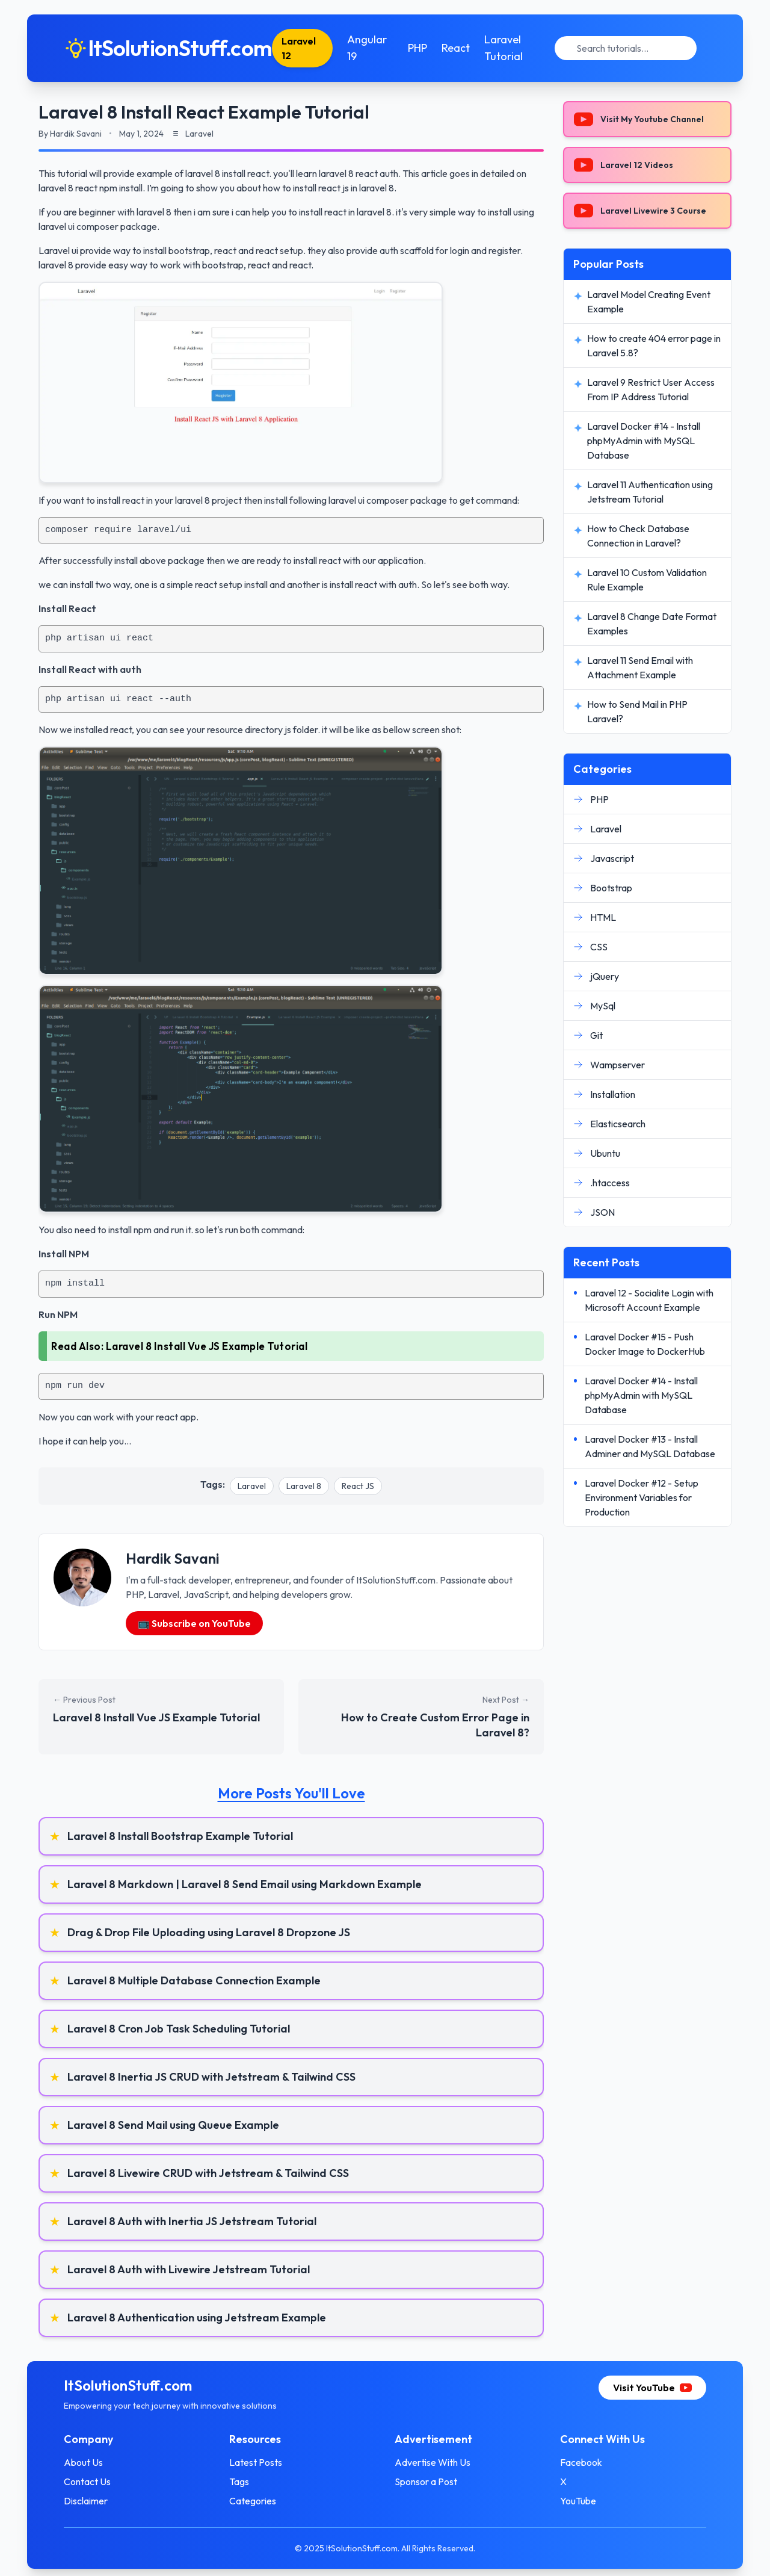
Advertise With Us (432, 2462)
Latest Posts (257, 2462)
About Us (86, 2462)
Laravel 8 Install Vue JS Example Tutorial (207, 1346)
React (456, 48)
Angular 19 (368, 48)
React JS (358, 1486)
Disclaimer (89, 2501)
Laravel (252, 1486)
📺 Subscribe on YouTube (194, 1623)
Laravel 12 (302, 48)
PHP (417, 48)
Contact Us (90, 2481)
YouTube (576, 2501)
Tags (241, 2481)
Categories (254, 2501)
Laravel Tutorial (503, 48)
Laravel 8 (303, 1486)
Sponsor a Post (426, 2481)
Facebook (579, 2462)
